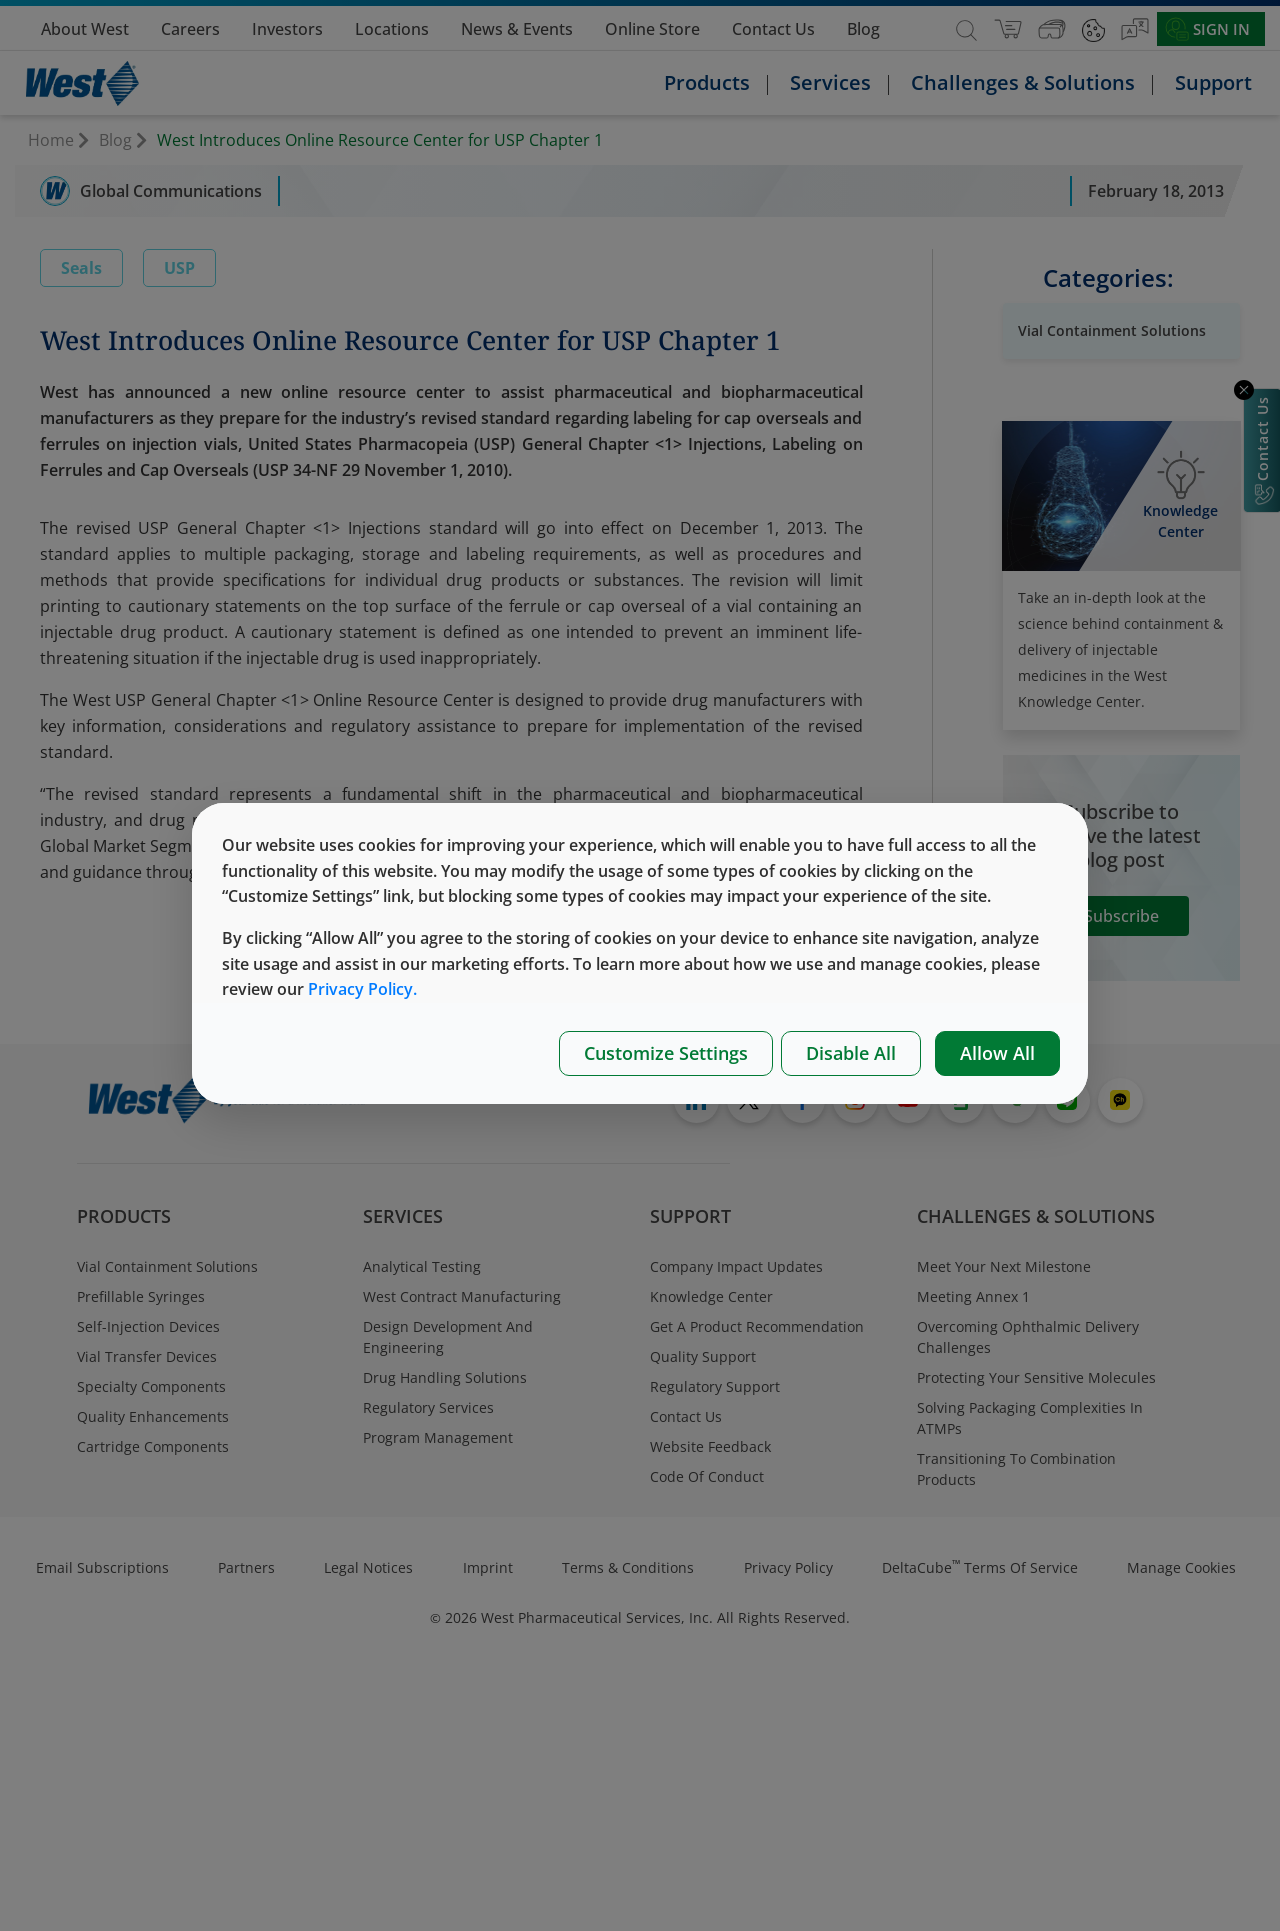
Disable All (851, 1053)
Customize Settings (666, 1053)
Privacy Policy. (362, 989)
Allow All (997, 1053)
